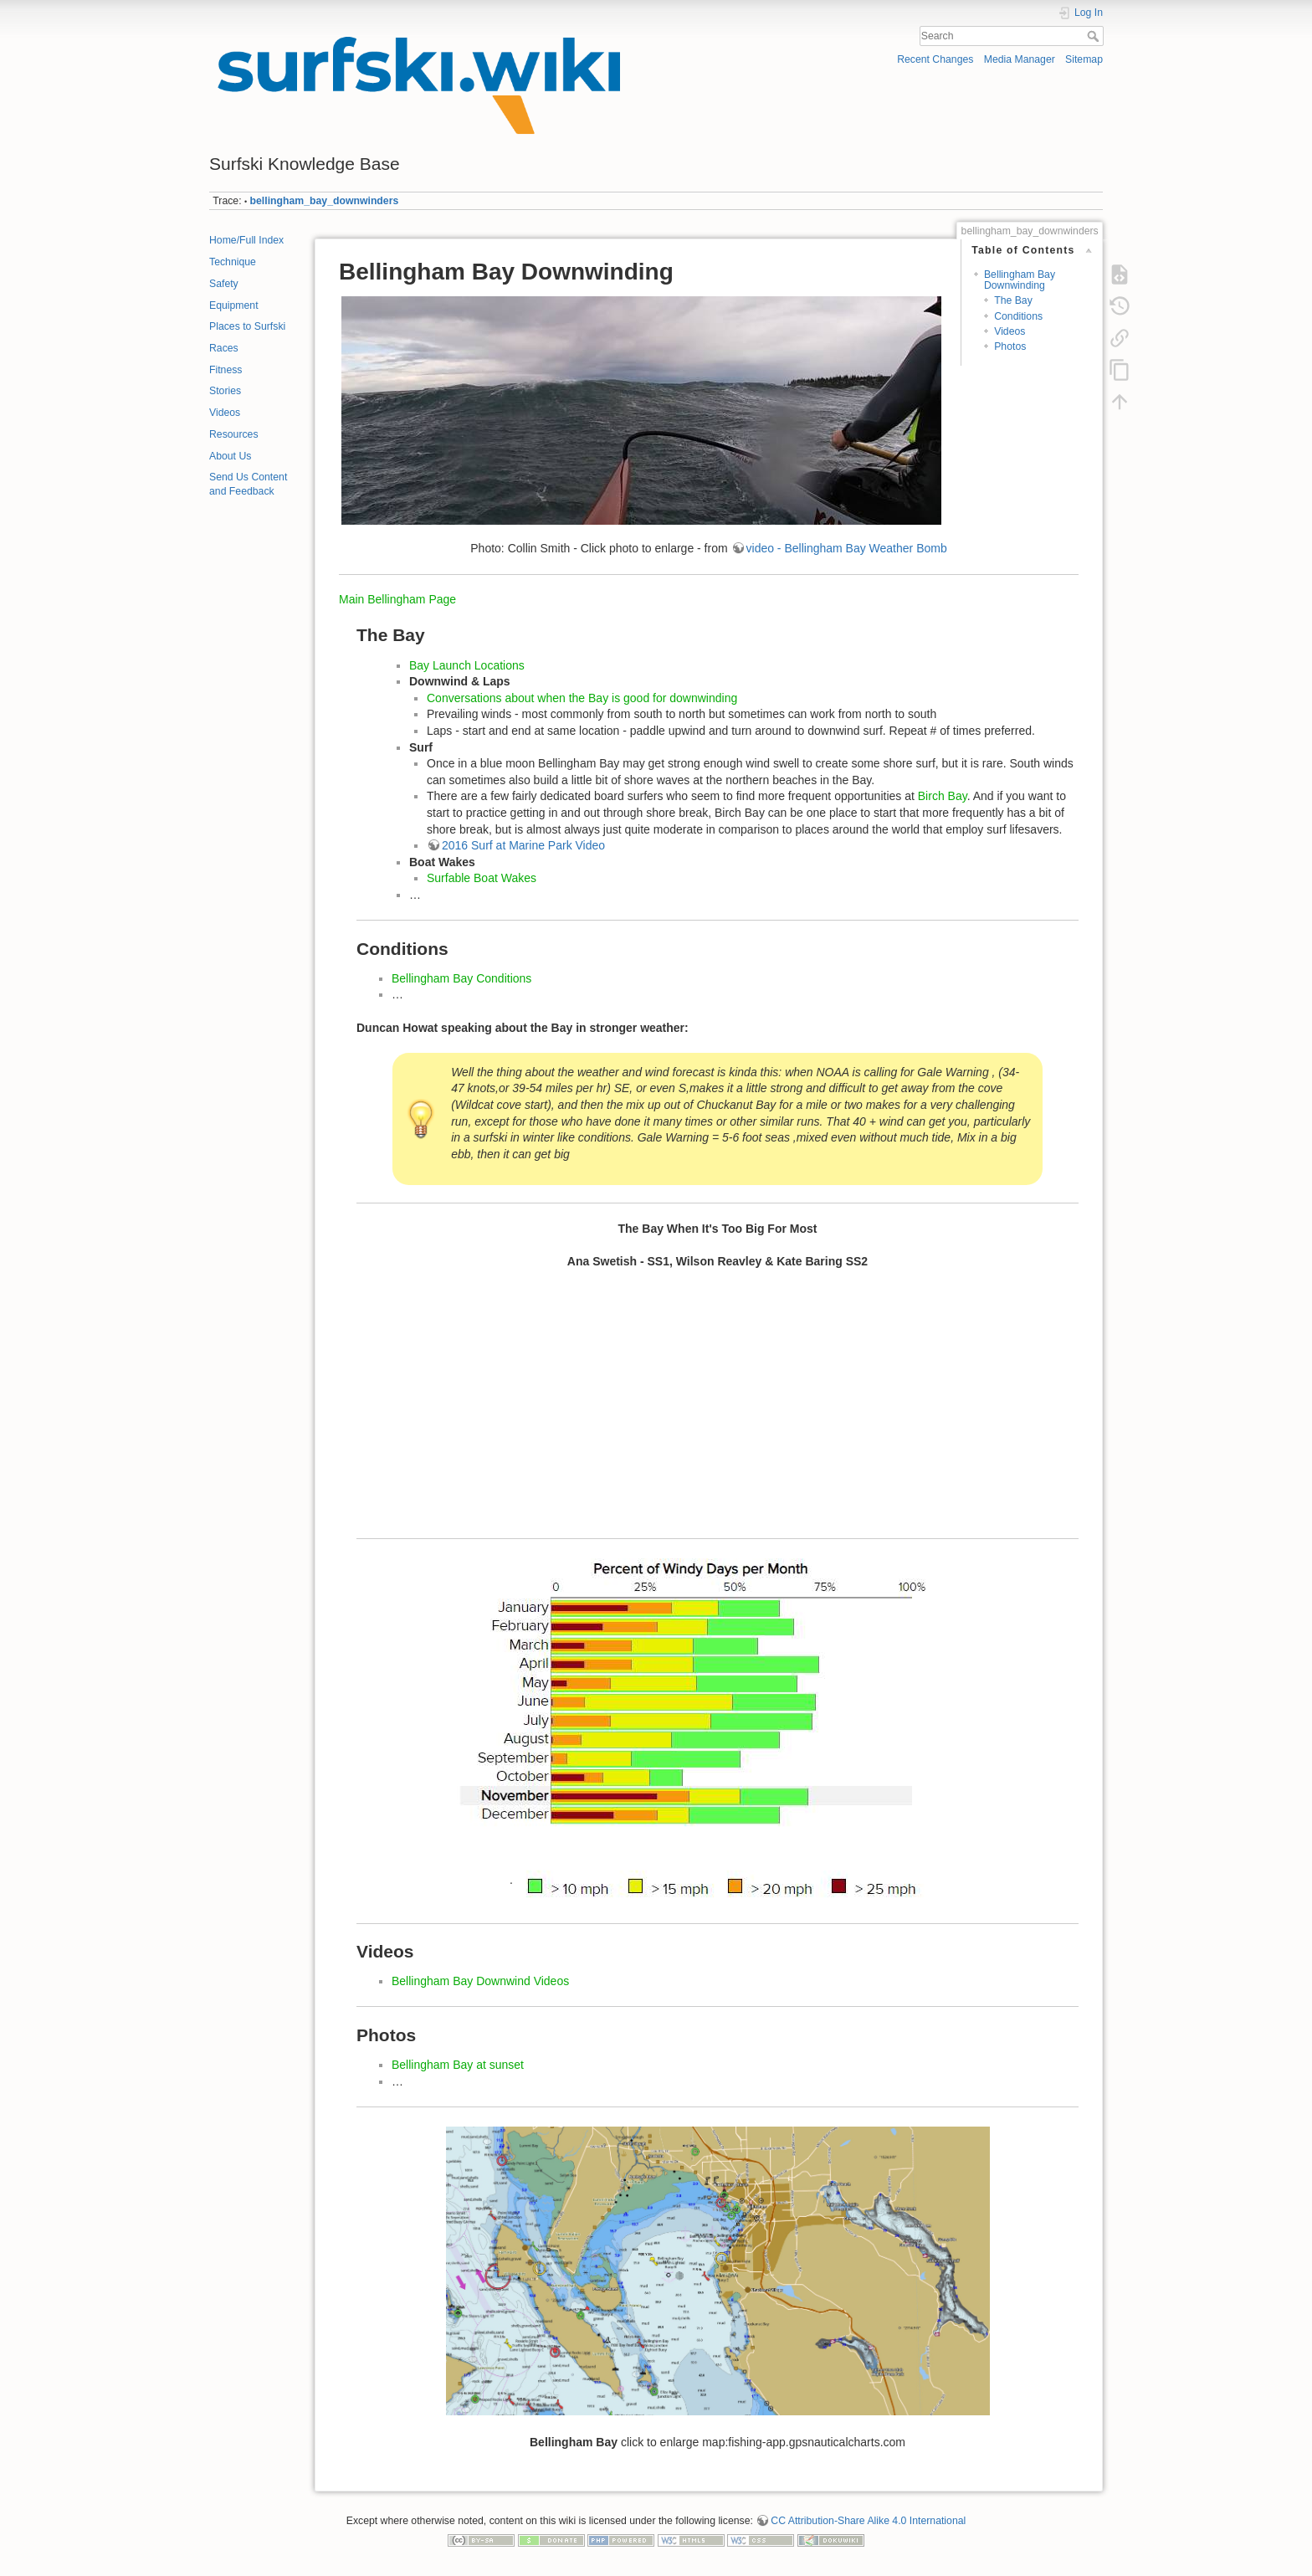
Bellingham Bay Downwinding (1019, 280)
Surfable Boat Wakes (481, 878)
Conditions (1018, 316)
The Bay (1013, 300)
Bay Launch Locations (467, 665)
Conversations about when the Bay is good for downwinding (582, 698)
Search (1095, 36)
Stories (225, 391)
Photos (1010, 346)
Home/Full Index (246, 240)
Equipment (234, 305)
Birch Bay (942, 796)
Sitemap (1084, 59)
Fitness (225, 370)
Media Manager (1019, 59)
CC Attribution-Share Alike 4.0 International (868, 2521)
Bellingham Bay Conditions (461, 978)
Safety (223, 284)
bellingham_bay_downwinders (324, 201)
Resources (234, 434)
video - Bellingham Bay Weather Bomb (846, 548)
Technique (232, 262)
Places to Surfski (247, 326)
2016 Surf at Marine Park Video (523, 845)
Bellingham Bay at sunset (458, 2064)
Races (223, 348)
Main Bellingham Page (397, 599)
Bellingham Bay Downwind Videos (480, 1981)
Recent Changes (935, 59)
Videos (224, 412)
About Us (230, 456)
